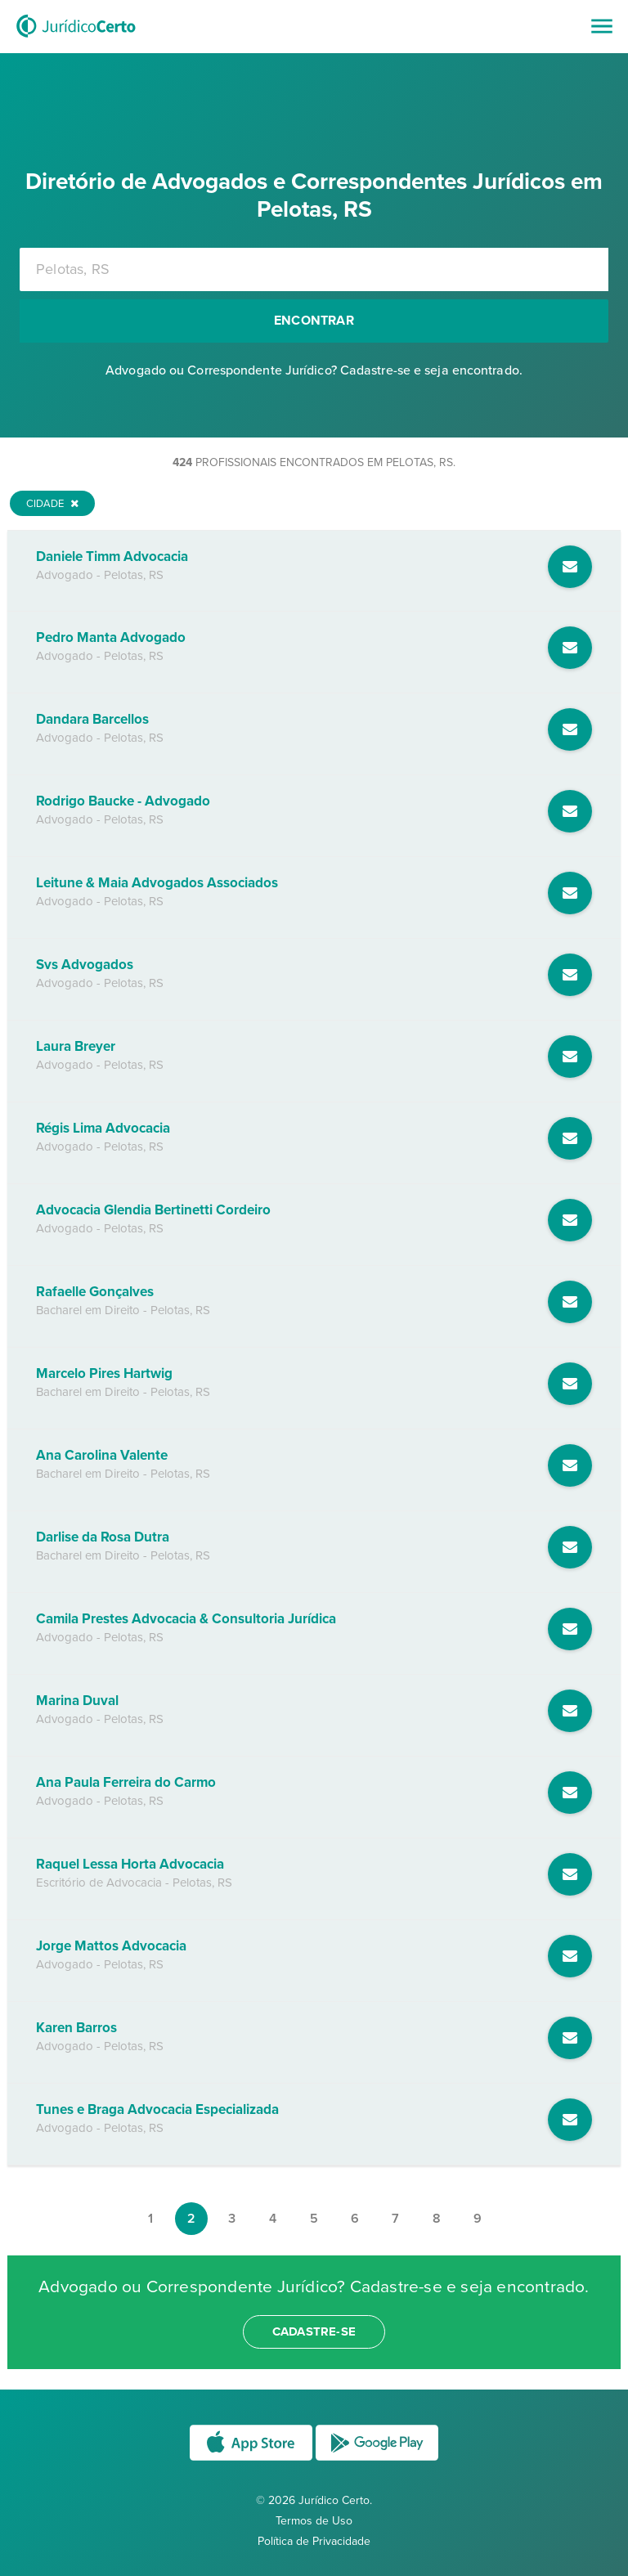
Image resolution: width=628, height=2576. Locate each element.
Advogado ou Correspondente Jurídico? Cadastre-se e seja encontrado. (314, 370)
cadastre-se (314, 2331)
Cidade (52, 503)
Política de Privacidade (314, 2541)
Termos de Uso (314, 2521)
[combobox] (314, 269)
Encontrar (314, 320)
